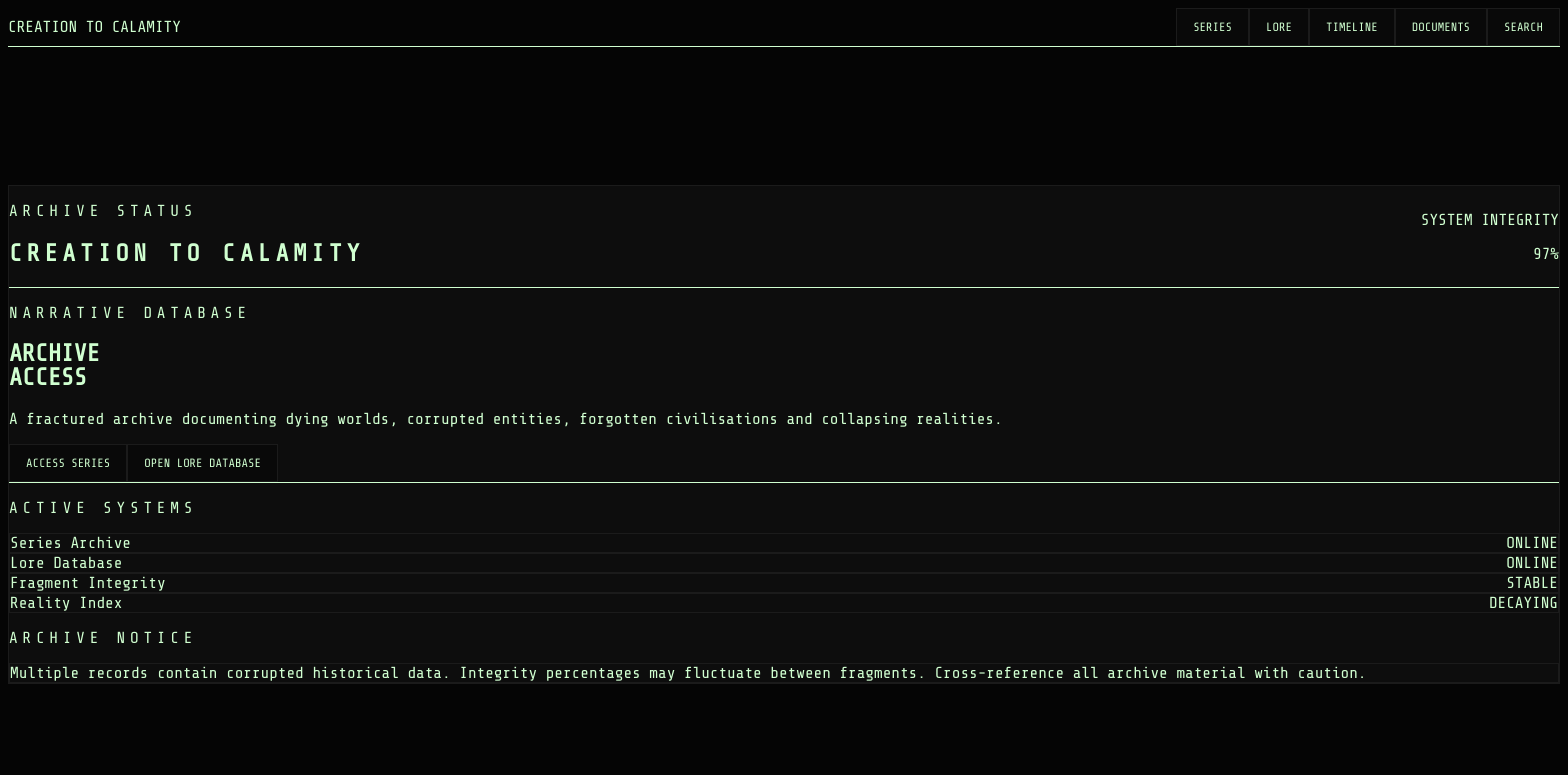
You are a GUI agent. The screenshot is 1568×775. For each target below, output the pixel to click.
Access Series (68, 463)
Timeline (1352, 27)
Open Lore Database (202, 463)
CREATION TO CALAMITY (94, 27)
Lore (1279, 27)
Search (1523, 27)
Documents (1441, 27)
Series (1212, 27)
